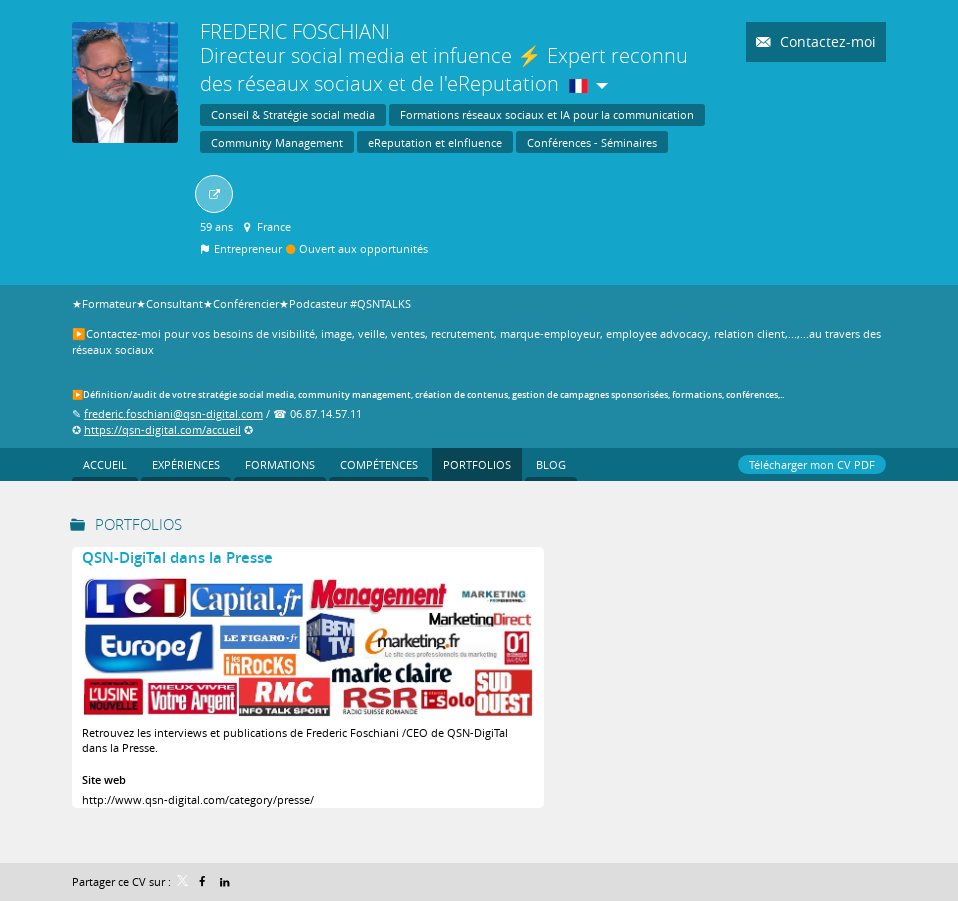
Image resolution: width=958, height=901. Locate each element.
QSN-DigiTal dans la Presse (177, 557)
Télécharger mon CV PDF (812, 464)
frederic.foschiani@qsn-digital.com (173, 413)
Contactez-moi (826, 41)
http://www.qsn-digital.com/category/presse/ (198, 799)
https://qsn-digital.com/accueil (162, 429)
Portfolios (138, 524)
